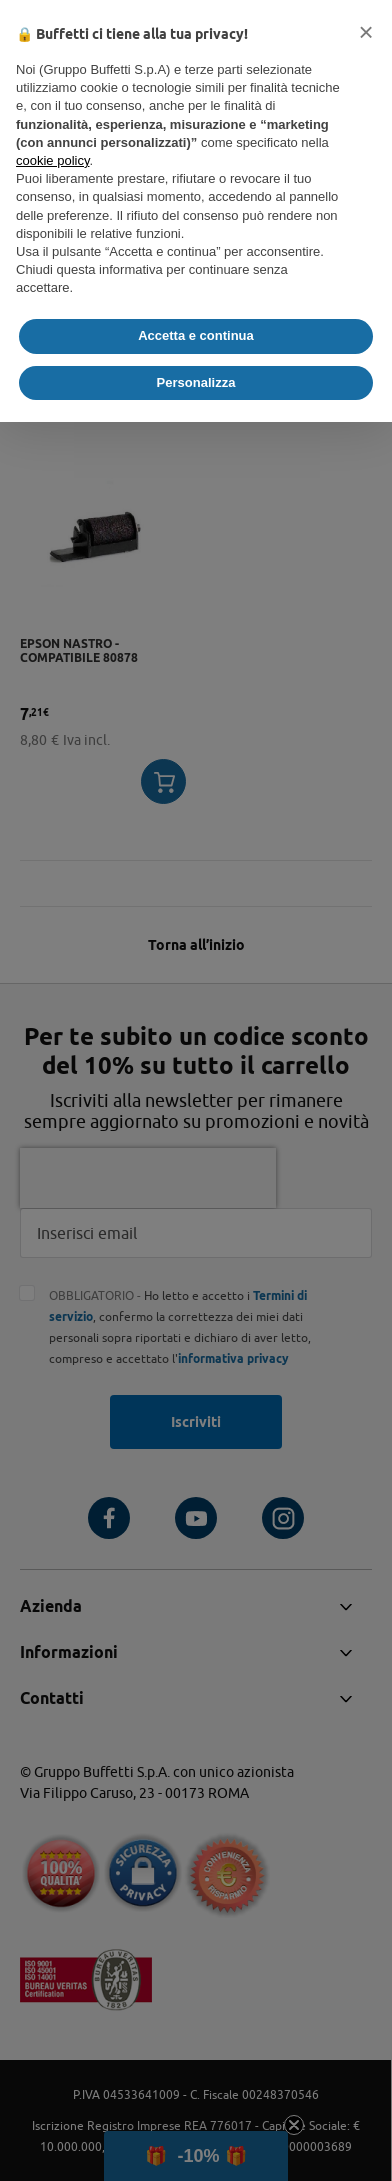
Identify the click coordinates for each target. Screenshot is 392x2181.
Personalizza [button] (196, 382)
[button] (366, 32)
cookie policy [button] (52, 160)
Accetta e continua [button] (196, 335)
